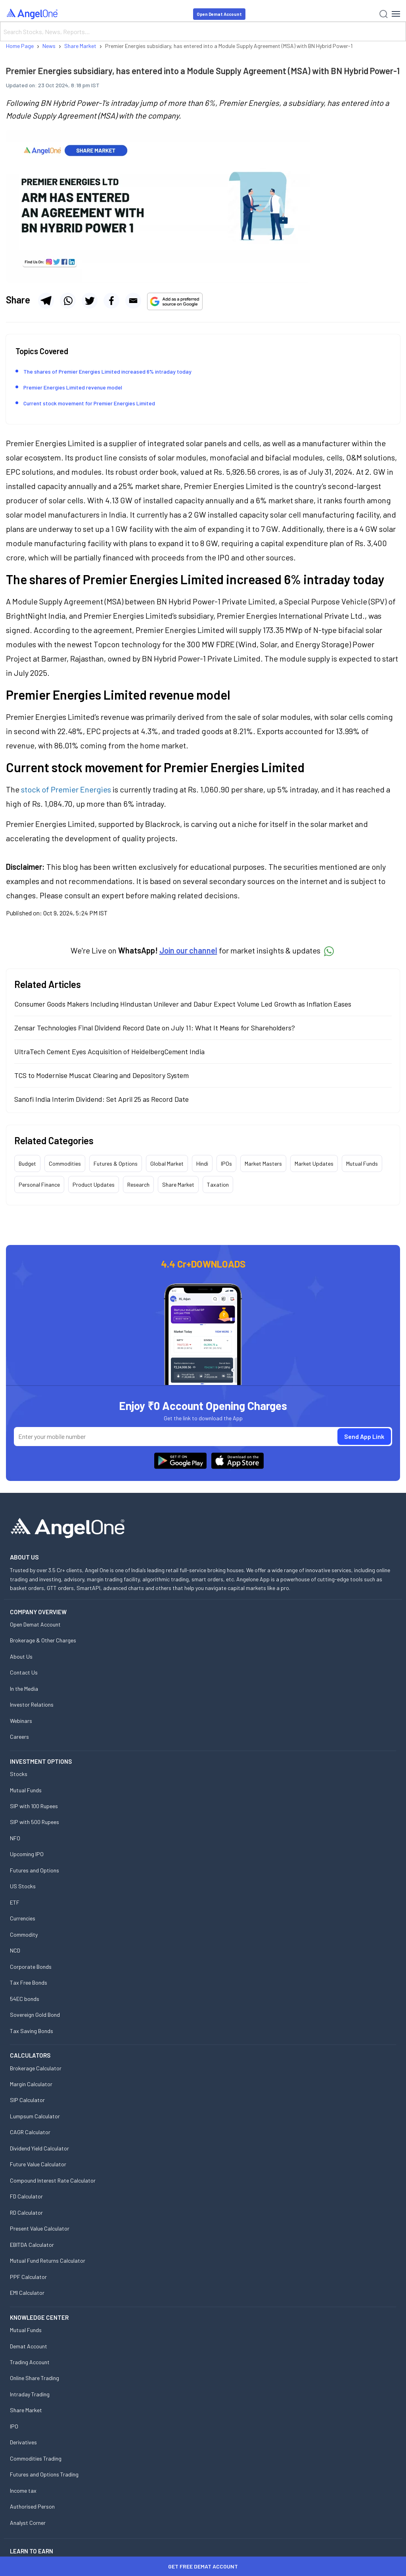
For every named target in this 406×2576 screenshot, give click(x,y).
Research (138, 1184)
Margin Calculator (31, 2084)
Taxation (218, 1184)
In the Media (24, 1688)
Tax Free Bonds (28, 1982)
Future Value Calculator (38, 2164)
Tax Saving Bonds (31, 2030)
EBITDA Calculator (32, 2244)
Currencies (22, 1918)
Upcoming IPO (27, 1854)
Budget (27, 1163)
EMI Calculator (27, 2292)
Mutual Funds (362, 1163)
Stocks (18, 1773)
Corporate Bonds (31, 1966)
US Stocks (23, 1886)
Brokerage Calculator (35, 2068)
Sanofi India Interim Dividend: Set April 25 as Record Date (101, 1099)
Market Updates (314, 1163)
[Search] (203, 31)
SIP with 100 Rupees (34, 1806)
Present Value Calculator (39, 2228)
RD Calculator (26, 2212)
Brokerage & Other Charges (43, 1640)
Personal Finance (39, 1184)
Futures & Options (116, 1163)
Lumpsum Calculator (35, 2116)
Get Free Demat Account (203, 2566)
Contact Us (24, 1672)
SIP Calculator (27, 2099)
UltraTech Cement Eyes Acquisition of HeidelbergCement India (109, 1051)
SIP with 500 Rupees (34, 1821)
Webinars (21, 1720)
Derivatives (23, 2442)
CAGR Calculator (30, 2132)
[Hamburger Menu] (396, 14)
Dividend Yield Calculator (39, 2148)
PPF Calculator (28, 2276)
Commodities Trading (35, 2458)
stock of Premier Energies (66, 789)
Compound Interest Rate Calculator (53, 2180)
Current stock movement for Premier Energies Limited (89, 403)
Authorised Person (32, 2506)
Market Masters (263, 1163)
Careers (19, 1736)
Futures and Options (34, 1870)
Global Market (167, 1163)
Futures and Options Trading (44, 2474)
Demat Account (28, 2346)
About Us (21, 1656)
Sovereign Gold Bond (35, 2014)
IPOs (226, 1163)
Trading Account (30, 2362)
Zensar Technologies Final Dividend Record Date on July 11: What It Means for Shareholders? (154, 1027)
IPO (14, 2426)
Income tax (23, 2490)
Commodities (65, 1163)
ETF (14, 1902)
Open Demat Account (219, 14)
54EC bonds (24, 1998)
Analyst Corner (28, 2522)
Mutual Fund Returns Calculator (47, 2260)
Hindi (202, 1163)
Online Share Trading (34, 2378)
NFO (15, 1838)
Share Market (178, 1184)
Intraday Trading (30, 2394)
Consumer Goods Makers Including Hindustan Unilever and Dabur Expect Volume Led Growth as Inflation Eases (182, 1003)
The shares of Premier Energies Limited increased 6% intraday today (107, 371)
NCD (15, 1950)
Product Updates (94, 1184)
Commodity (24, 1934)
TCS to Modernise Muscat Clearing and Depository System (101, 1075)
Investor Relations (32, 1704)
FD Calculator (26, 2196)
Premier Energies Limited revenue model (72, 387)
